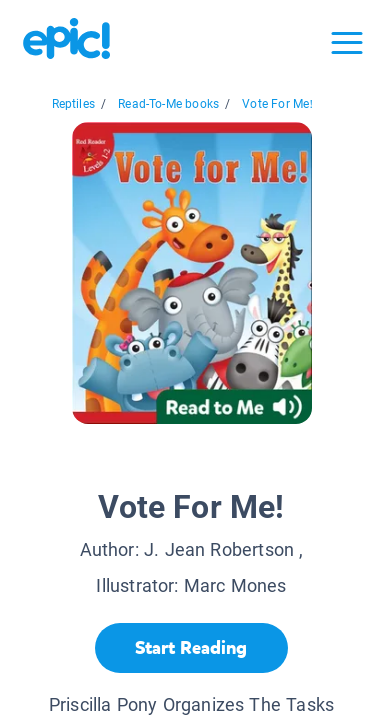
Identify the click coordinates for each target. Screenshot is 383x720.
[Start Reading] (191, 648)
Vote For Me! (277, 104)
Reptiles (73, 104)
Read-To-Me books (168, 104)
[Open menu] (347, 43)
